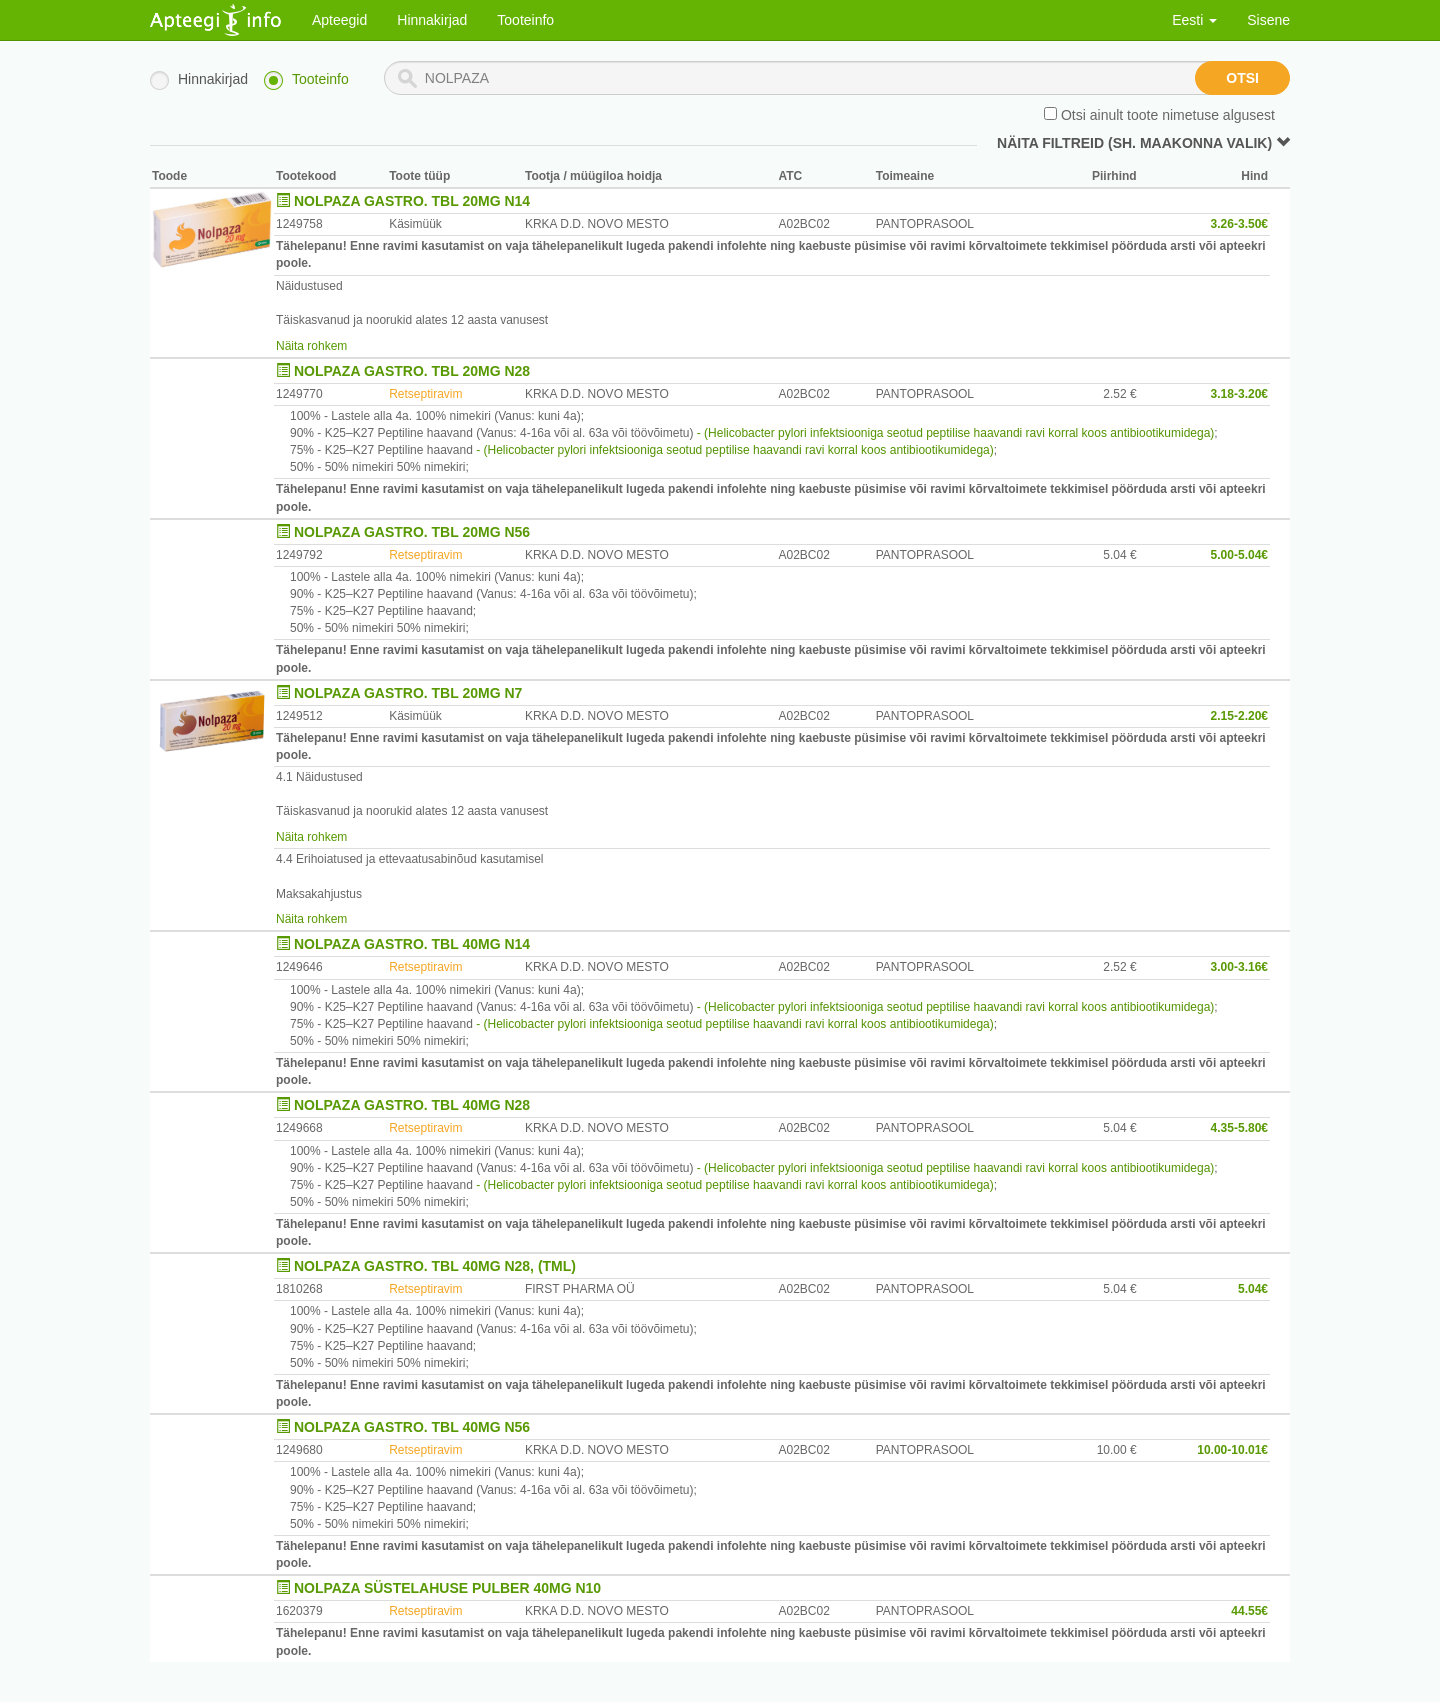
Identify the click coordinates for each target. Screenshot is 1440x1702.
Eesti (1194, 20)
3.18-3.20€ (1239, 394)
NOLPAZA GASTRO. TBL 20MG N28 (412, 371)
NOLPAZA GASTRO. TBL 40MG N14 (412, 944)
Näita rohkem (311, 346)
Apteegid (339, 20)
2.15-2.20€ (1239, 716)
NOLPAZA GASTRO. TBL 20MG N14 (412, 201)
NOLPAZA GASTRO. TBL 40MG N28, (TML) (435, 1266)
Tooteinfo (525, 20)
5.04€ (1253, 1289)
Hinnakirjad (432, 20)
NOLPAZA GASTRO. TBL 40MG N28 (412, 1105)
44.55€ (1249, 1611)
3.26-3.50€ (1239, 224)
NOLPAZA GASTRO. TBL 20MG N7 (408, 693)
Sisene (1268, 20)
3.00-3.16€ (1239, 967)
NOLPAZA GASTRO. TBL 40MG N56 (412, 1427)
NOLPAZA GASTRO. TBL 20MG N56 (412, 532)
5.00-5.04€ (1239, 555)
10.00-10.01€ (1232, 1450)
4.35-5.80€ (1239, 1128)
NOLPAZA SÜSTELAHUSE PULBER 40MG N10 (447, 1588)
